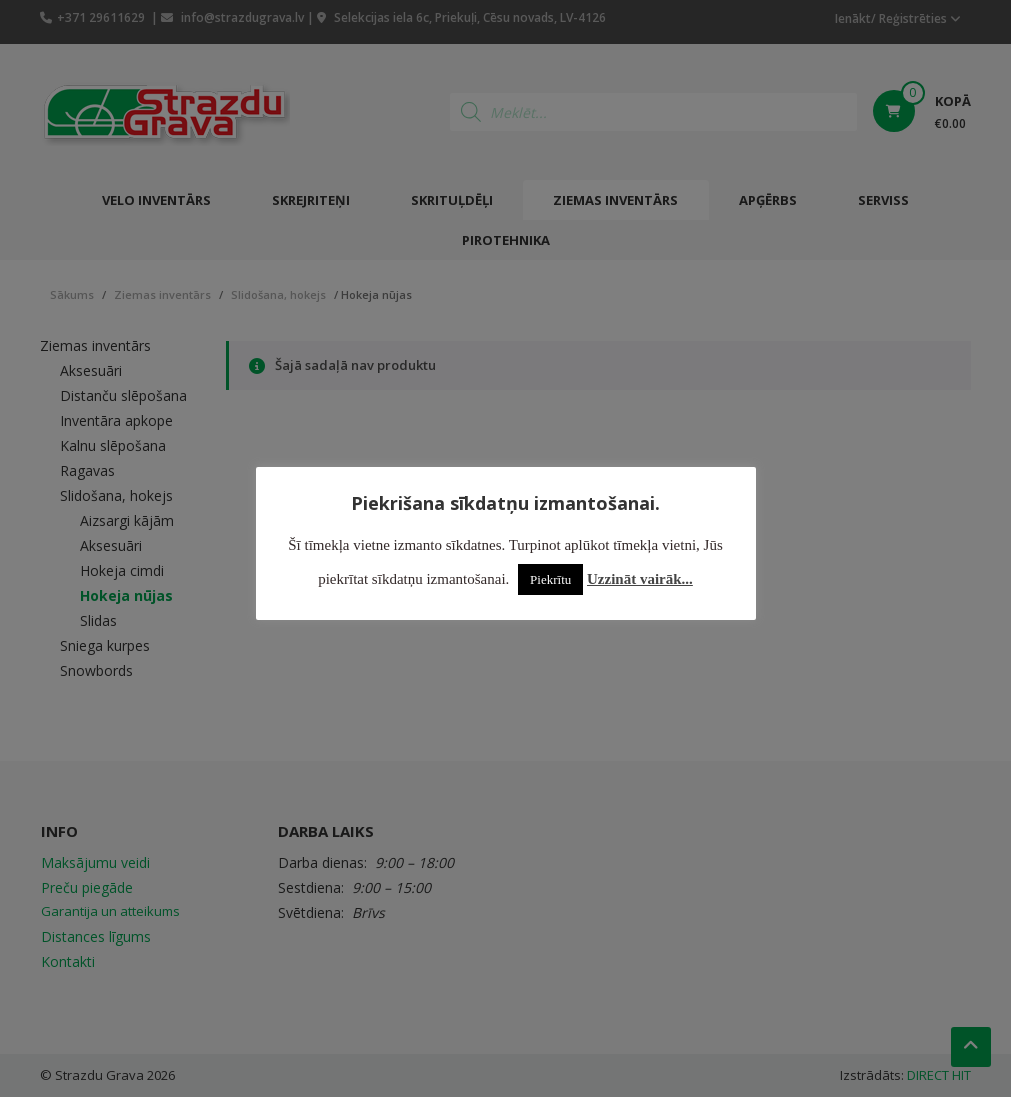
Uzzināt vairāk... (640, 579)
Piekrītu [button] (550, 579)
